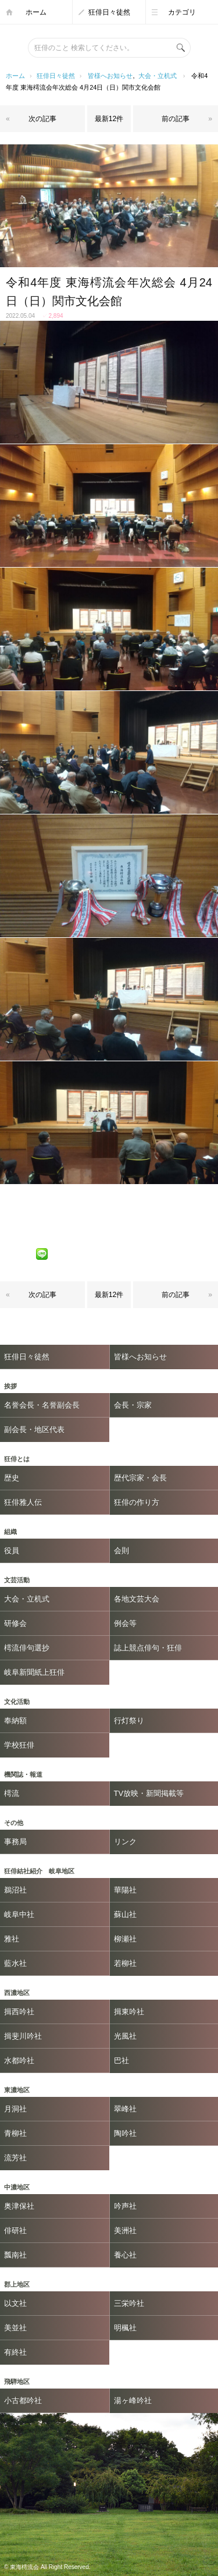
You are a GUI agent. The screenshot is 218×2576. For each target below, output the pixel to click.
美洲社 (125, 2230)
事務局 (15, 1841)
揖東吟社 (129, 2011)
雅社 (11, 1938)
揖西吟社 (19, 2011)
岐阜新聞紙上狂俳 (34, 1672)
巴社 (121, 2060)
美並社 (15, 2327)
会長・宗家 (133, 1405)
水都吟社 (19, 2060)
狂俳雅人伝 (23, 1502)
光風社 (125, 2036)
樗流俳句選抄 (26, 1647)
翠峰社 (125, 2108)
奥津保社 (19, 2206)
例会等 (125, 1623)
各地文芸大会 (136, 1599)
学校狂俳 (19, 1745)
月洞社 (15, 2108)
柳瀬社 (125, 1938)
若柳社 (125, 1963)
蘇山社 (125, 1914)
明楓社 (125, 2327)
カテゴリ (182, 12)
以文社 (15, 2303)
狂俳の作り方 (136, 1502)
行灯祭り (129, 1720)
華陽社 (125, 1890)
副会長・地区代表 (34, 1429)
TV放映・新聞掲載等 (149, 1793)
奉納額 (15, 1720)
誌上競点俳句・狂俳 (148, 1647)
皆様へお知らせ (110, 75)
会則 (121, 1550)
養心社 (125, 2255)
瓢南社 (15, 2255)
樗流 (11, 1793)
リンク (125, 1841)
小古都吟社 (23, 2400)
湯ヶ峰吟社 (133, 2400)
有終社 (15, 2352)
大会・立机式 (157, 75)
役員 (11, 1550)
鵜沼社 (15, 1890)
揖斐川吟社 (23, 2036)
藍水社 (15, 1963)
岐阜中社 (19, 1914)
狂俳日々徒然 (109, 12)
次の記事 (42, 119)
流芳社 (15, 2157)
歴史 (11, 1477)
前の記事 (176, 119)
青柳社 (15, 2133)
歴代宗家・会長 (140, 1477)
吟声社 (125, 2206)
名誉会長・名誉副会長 (42, 1405)
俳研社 (15, 2230)
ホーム (36, 12)
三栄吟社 (129, 2303)
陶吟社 (125, 2133)
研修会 (15, 1623)
